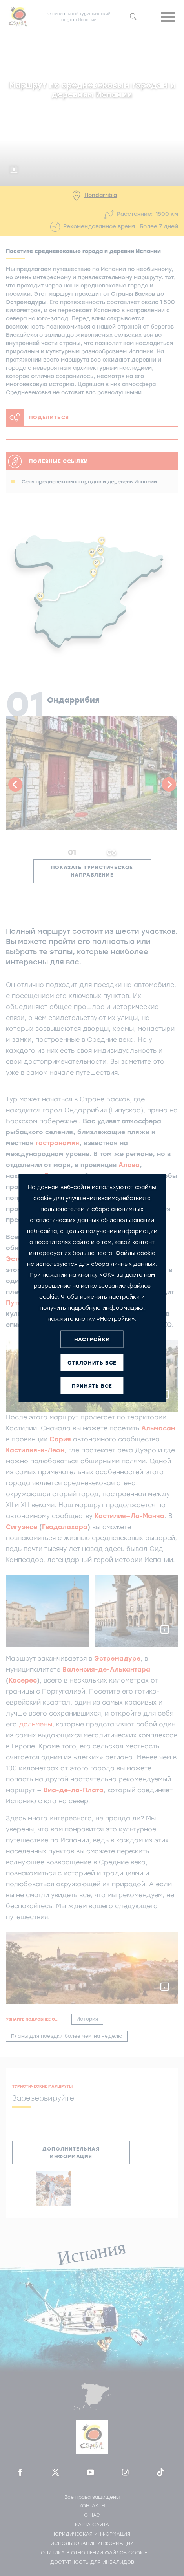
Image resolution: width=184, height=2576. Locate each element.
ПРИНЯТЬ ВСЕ (92, 1386)
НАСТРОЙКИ (92, 1339)
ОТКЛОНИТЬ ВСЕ (92, 1363)
